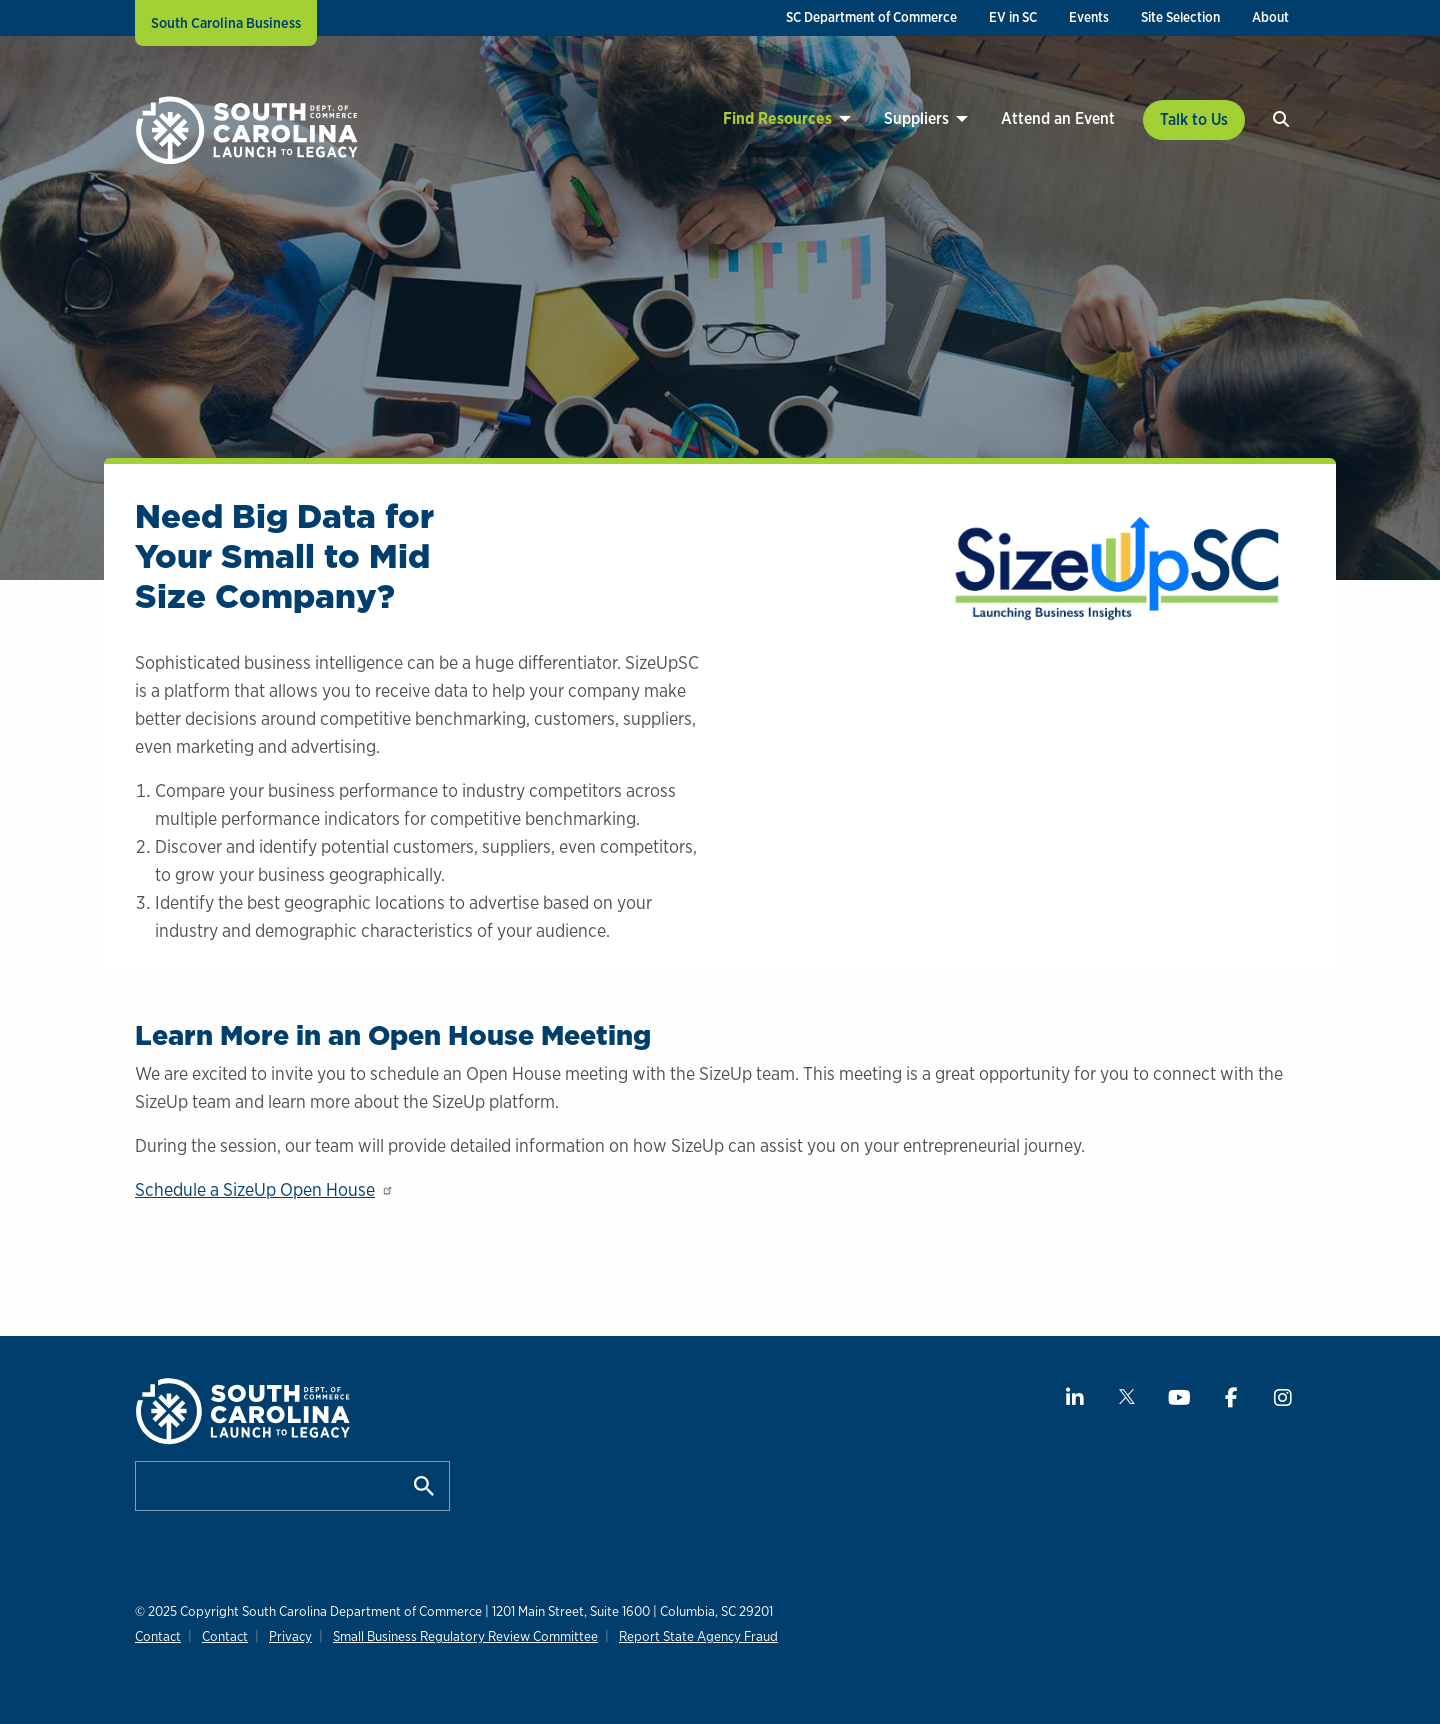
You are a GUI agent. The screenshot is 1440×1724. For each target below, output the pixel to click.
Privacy (284, 1636)
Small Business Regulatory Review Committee (456, 1636)
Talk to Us (1194, 119)
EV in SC (1013, 17)
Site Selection (1180, 17)
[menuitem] (871, 18)
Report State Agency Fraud (686, 1636)
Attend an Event (1058, 118)
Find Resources (777, 118)
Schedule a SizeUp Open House (264, 1189)
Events (1089, 17)
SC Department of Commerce (871, 17)
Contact (158, 1636)
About (1270, 17)
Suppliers (916, 118)
